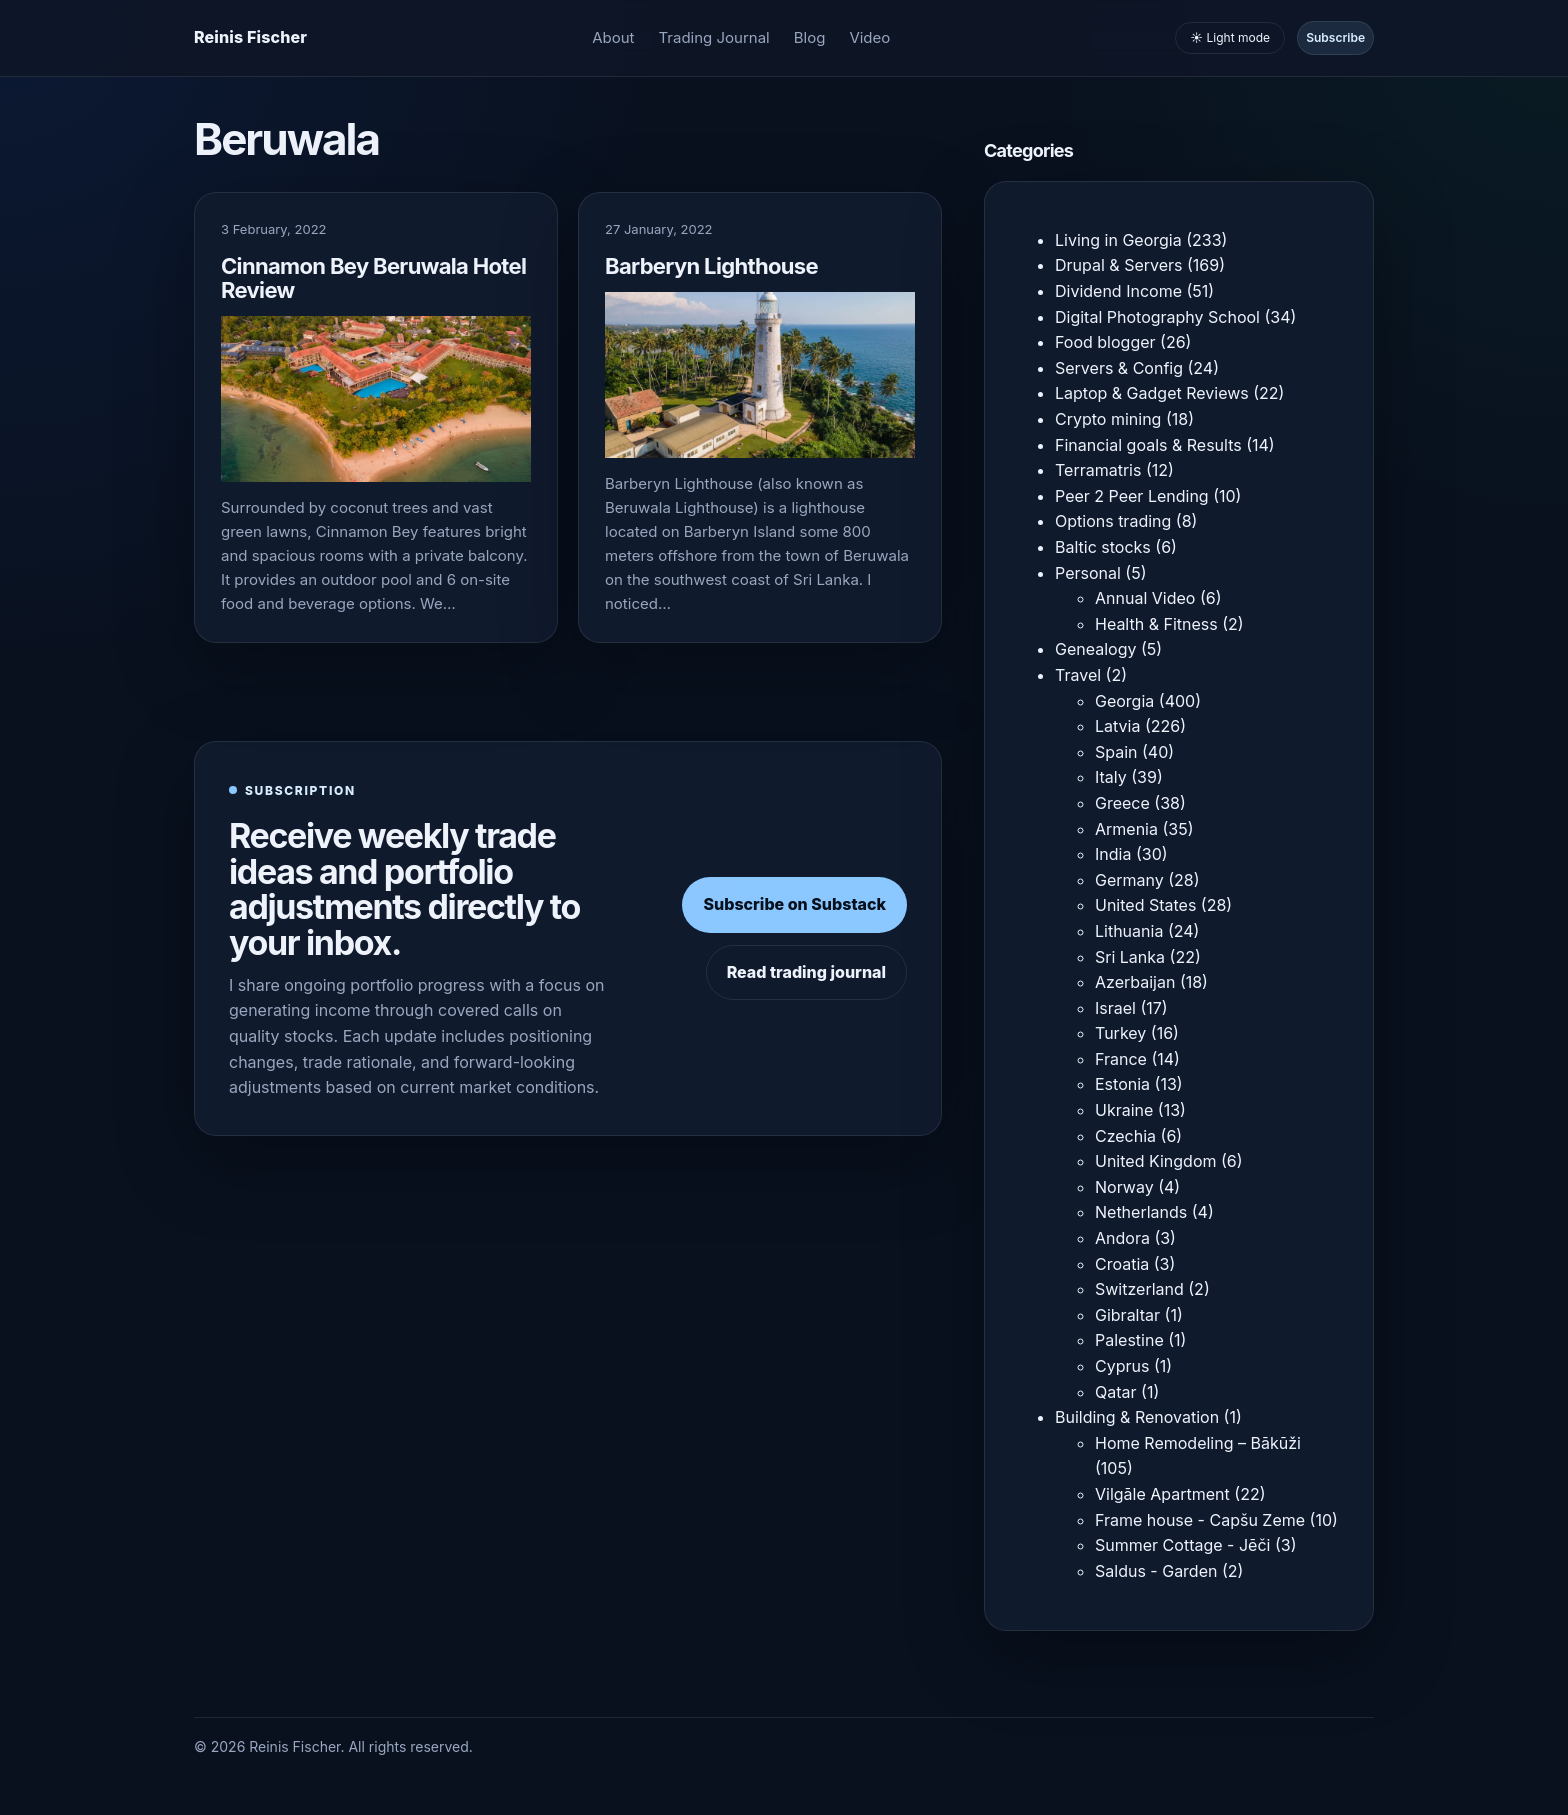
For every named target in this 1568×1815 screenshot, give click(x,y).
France (1121, 1059)
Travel (1078, 675)
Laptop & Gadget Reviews (1152, 393)
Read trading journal (806, 972)
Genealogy (1095, 649)
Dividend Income (1118, 291)
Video (869, 37)
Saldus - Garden (1156, 1571)
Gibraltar (1127, 1315)
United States (1145, 905)
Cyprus (1122, 1366)
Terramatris (1098, 470)
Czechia (1125, 1136)
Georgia (1124, 701)
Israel (1115, 1008)
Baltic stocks (1103, 547)
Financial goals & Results (1148, 445)
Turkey (1120, 1033)
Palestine (1129, 1340)
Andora (1122, 1238)
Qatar (1116, 1392)
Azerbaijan (1135, 982)
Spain (1116, 752)
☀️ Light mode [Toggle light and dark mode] (1230, 37)
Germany (1129, 880)
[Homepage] (250, 38)
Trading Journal (714, 37)
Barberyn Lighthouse (711, 266)
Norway (1124, 1187)
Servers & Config (1119, 368)
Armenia (1126, 829)
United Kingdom (1155, 1161)
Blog (810, 37)
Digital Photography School (1157, 317)
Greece (1122, 803)
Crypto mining (1108, 419)
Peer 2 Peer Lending (1132, 496)
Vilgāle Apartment (1162, 1494)
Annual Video (1145, 598)
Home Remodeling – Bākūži (1198, 1443)
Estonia (1122, 1084)
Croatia (1122, 1264)
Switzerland (1139, 1289)
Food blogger (1105, 342)
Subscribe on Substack (794, 904)
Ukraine (1124, 1110)
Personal (1088, 573)
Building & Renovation (1137, 1417)
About (613, 37)
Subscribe (1335, 37)
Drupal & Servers (1119, 265)
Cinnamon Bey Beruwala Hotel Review (373, 278)
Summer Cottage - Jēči (1182, 1545)
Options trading (1113, 521)
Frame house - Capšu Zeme (1200, 1520)
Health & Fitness (1156, 624)
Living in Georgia (1118, 240)
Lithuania (1129, 931)
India (1113, 854)
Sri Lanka (1130, 957)
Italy (1111, 777)
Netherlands (1141, 1212)
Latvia (1117, 726)
